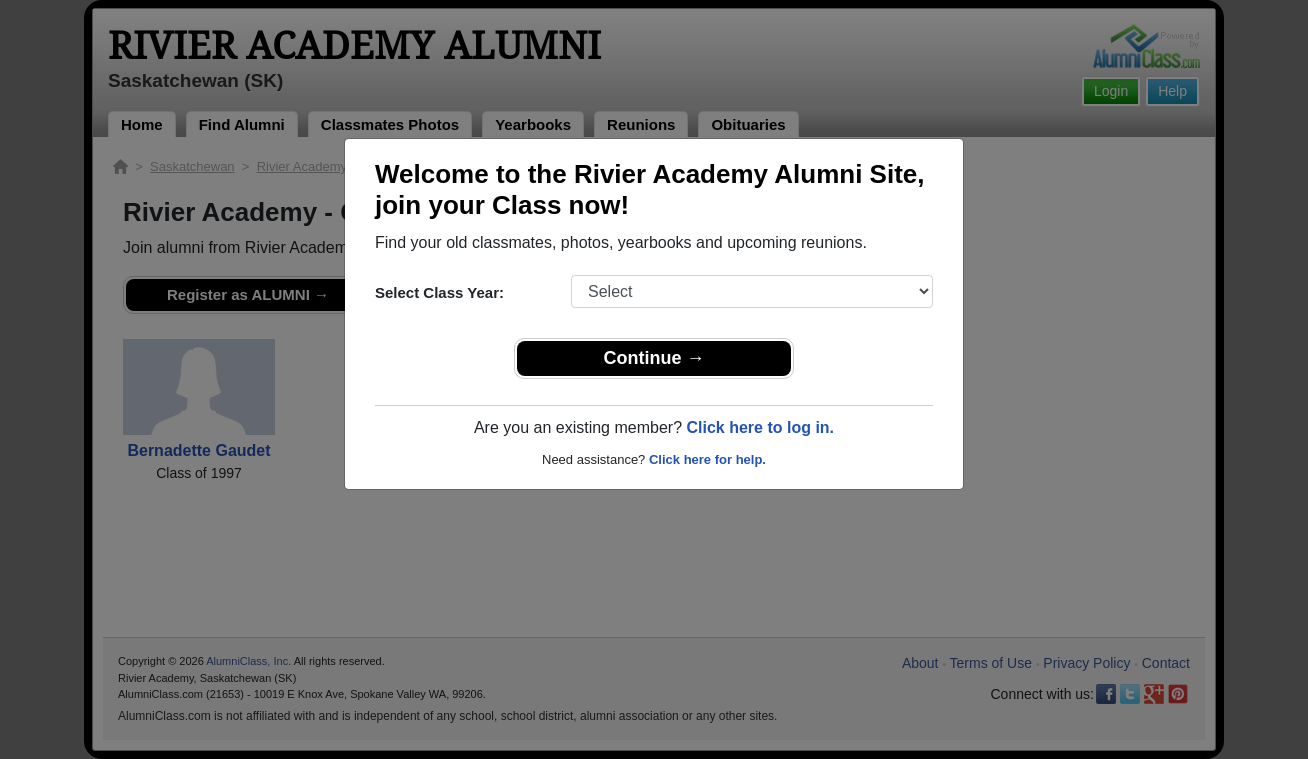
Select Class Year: (439, 292)
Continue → (654, 358)
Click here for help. (707, 459)
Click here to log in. (760, 427)
